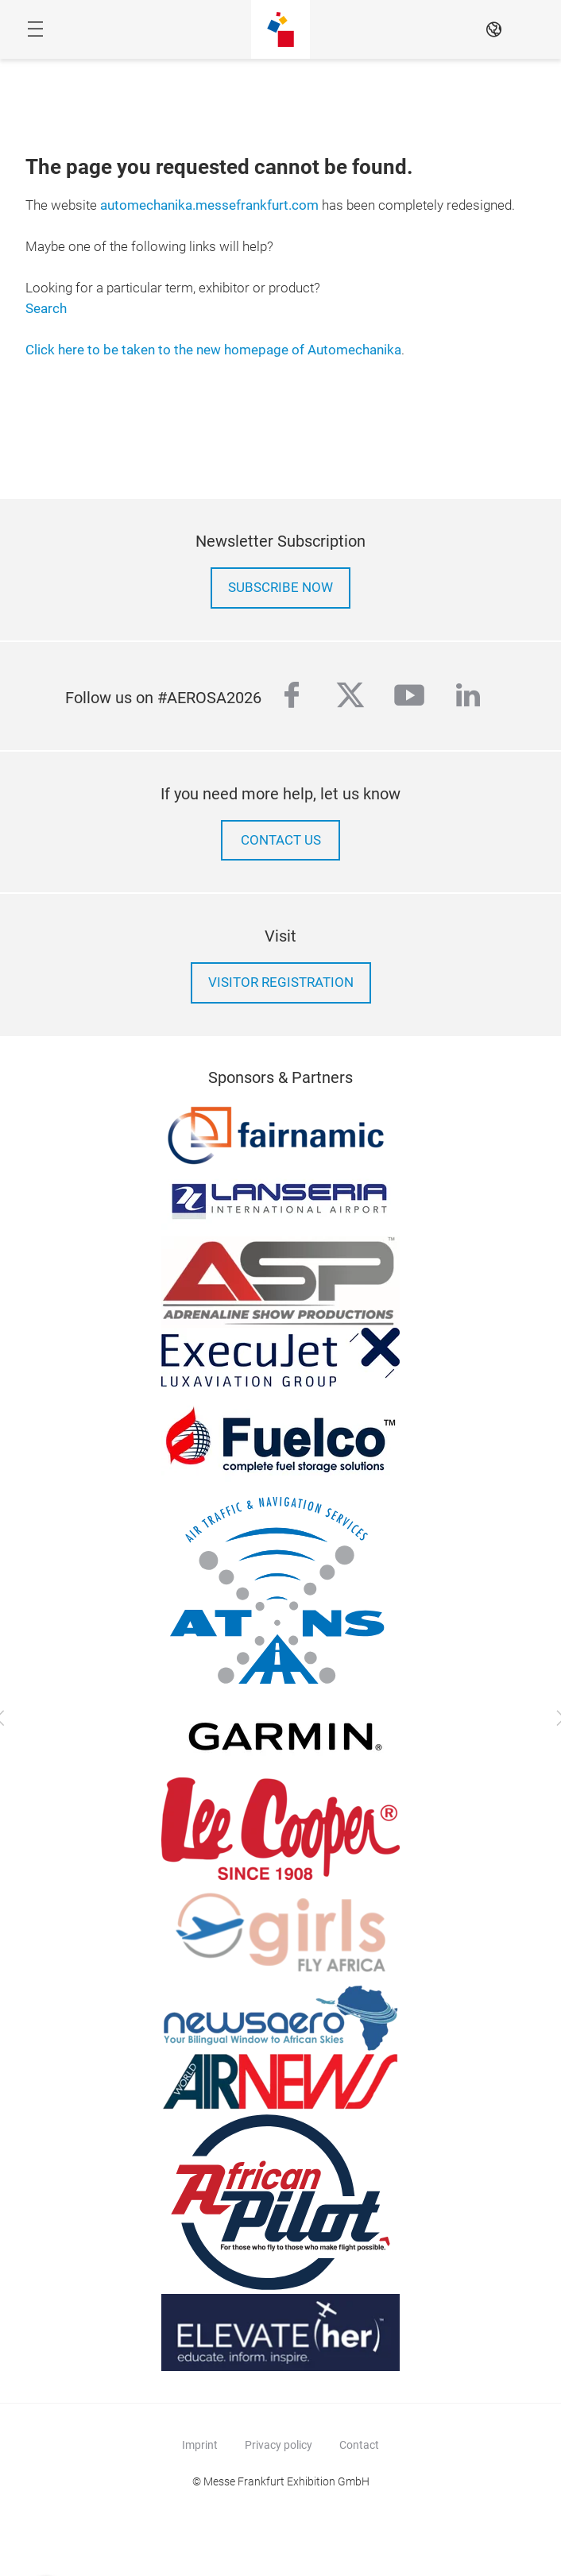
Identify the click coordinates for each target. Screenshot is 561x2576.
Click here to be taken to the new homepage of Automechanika (213, 350)
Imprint (200, 2445)
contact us (281, 840)
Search (46, 308)
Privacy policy (278, 2445)
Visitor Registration (281, 982)
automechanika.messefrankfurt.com (209, 205)
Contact (359, 2445)
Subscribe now (280, 587)
